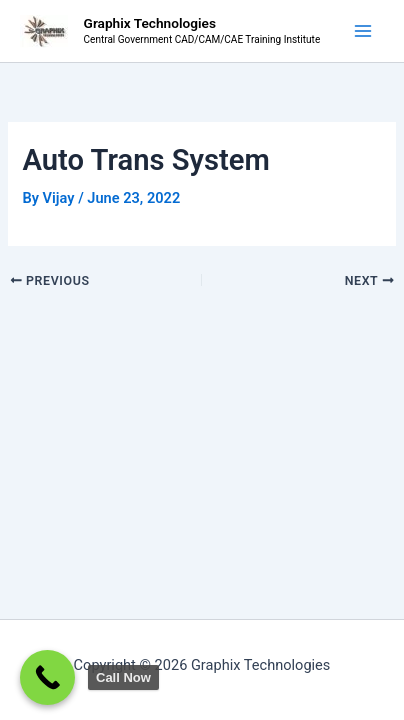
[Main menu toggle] (363, 31)
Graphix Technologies (150, 23)
